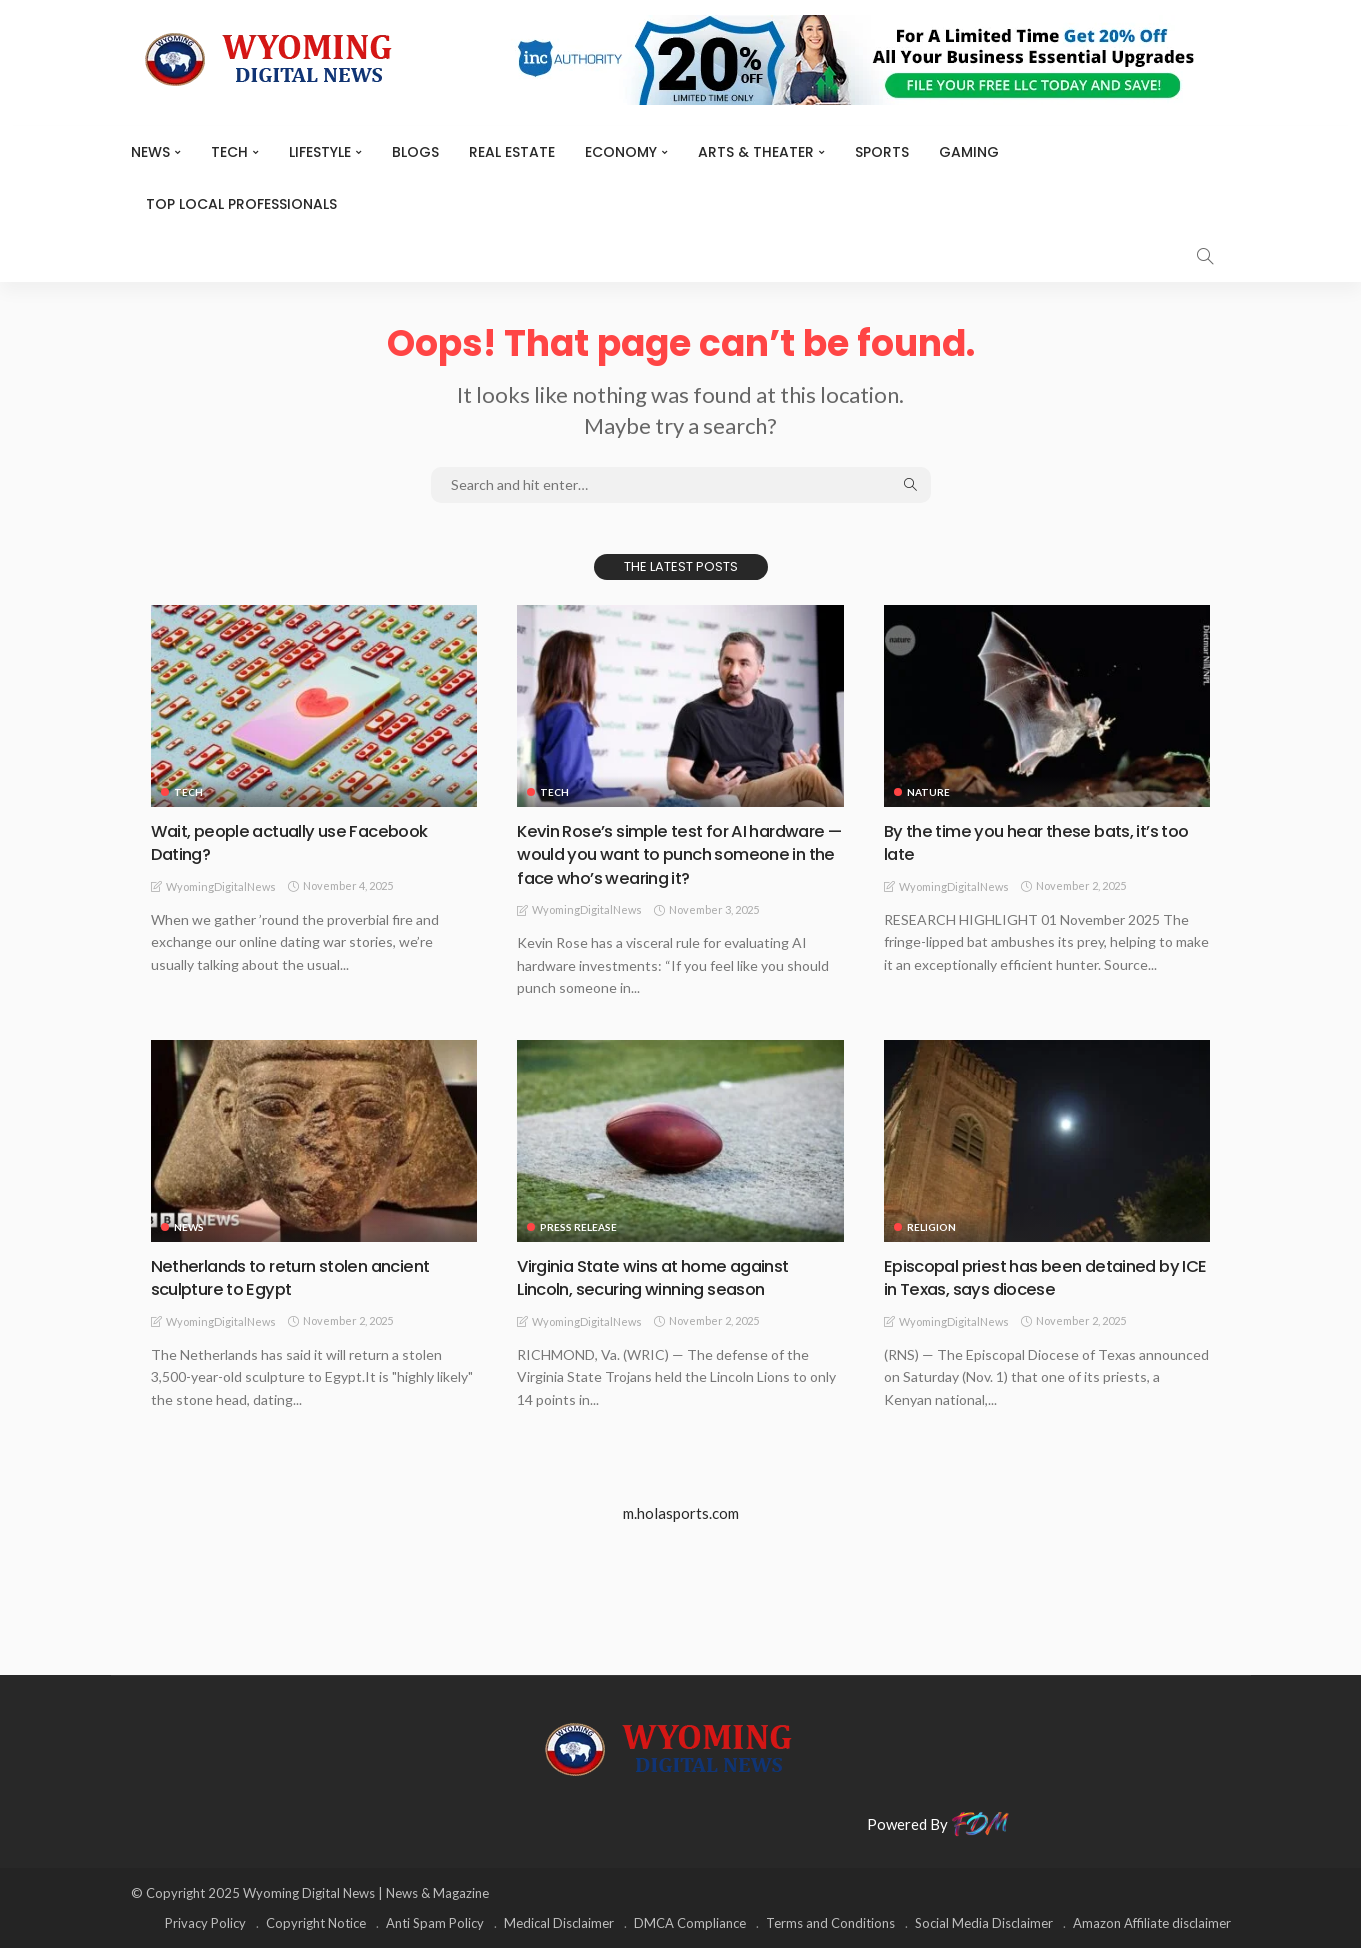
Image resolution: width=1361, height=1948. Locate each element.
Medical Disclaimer (559, 1923)
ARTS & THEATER (756, 152)
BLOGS (415, 152)
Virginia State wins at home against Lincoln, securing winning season (664, 1276)
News (150, 152)
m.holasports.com (681, 1512)
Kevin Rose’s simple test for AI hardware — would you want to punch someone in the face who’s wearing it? (675, 854)
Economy (621, 152)
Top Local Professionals (241, 204)
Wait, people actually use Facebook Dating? (297, 842)
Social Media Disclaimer (984, 1923)
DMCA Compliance (690, 1923)
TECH (229, 152)
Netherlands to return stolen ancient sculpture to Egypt (300, 1276)
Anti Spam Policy (435, 1923)
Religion (931, 1226)
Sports (882, 152)
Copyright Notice (316, 1923)
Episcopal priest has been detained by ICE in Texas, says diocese (1041, 1276)
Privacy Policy (205, 1923)
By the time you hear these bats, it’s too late (1031, 842)
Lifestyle (320, 152)
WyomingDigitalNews (221, 886)
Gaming (969, 152)
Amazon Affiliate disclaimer (1152, 1923)
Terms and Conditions (830, 1923)
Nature (928, 792)
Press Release (578, 1226)
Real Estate (512, 152)
